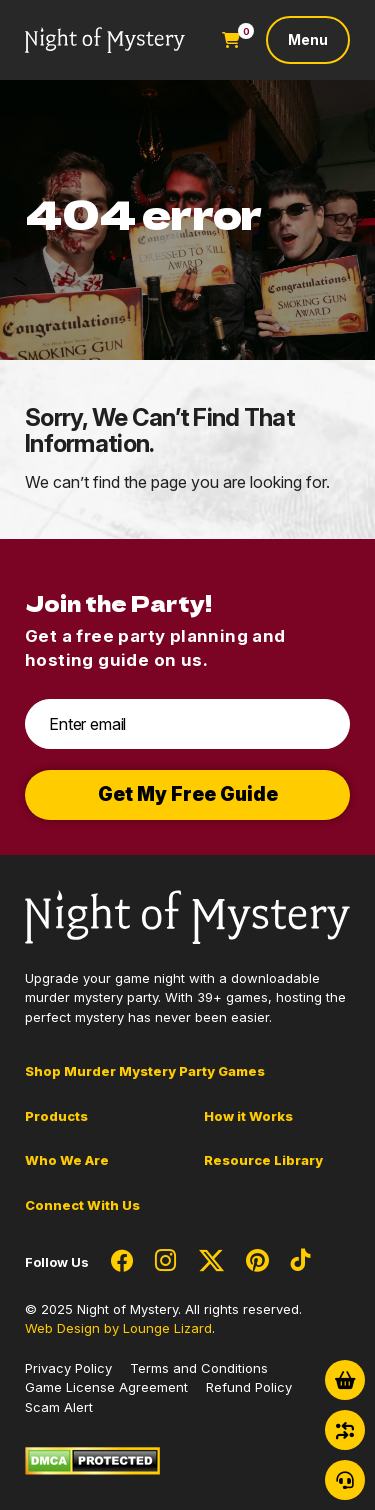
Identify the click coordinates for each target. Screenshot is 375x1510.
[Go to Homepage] (105, 40)
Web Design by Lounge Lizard (118, 1328)
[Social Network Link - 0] (122, 1262)
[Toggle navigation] (308, 40)
